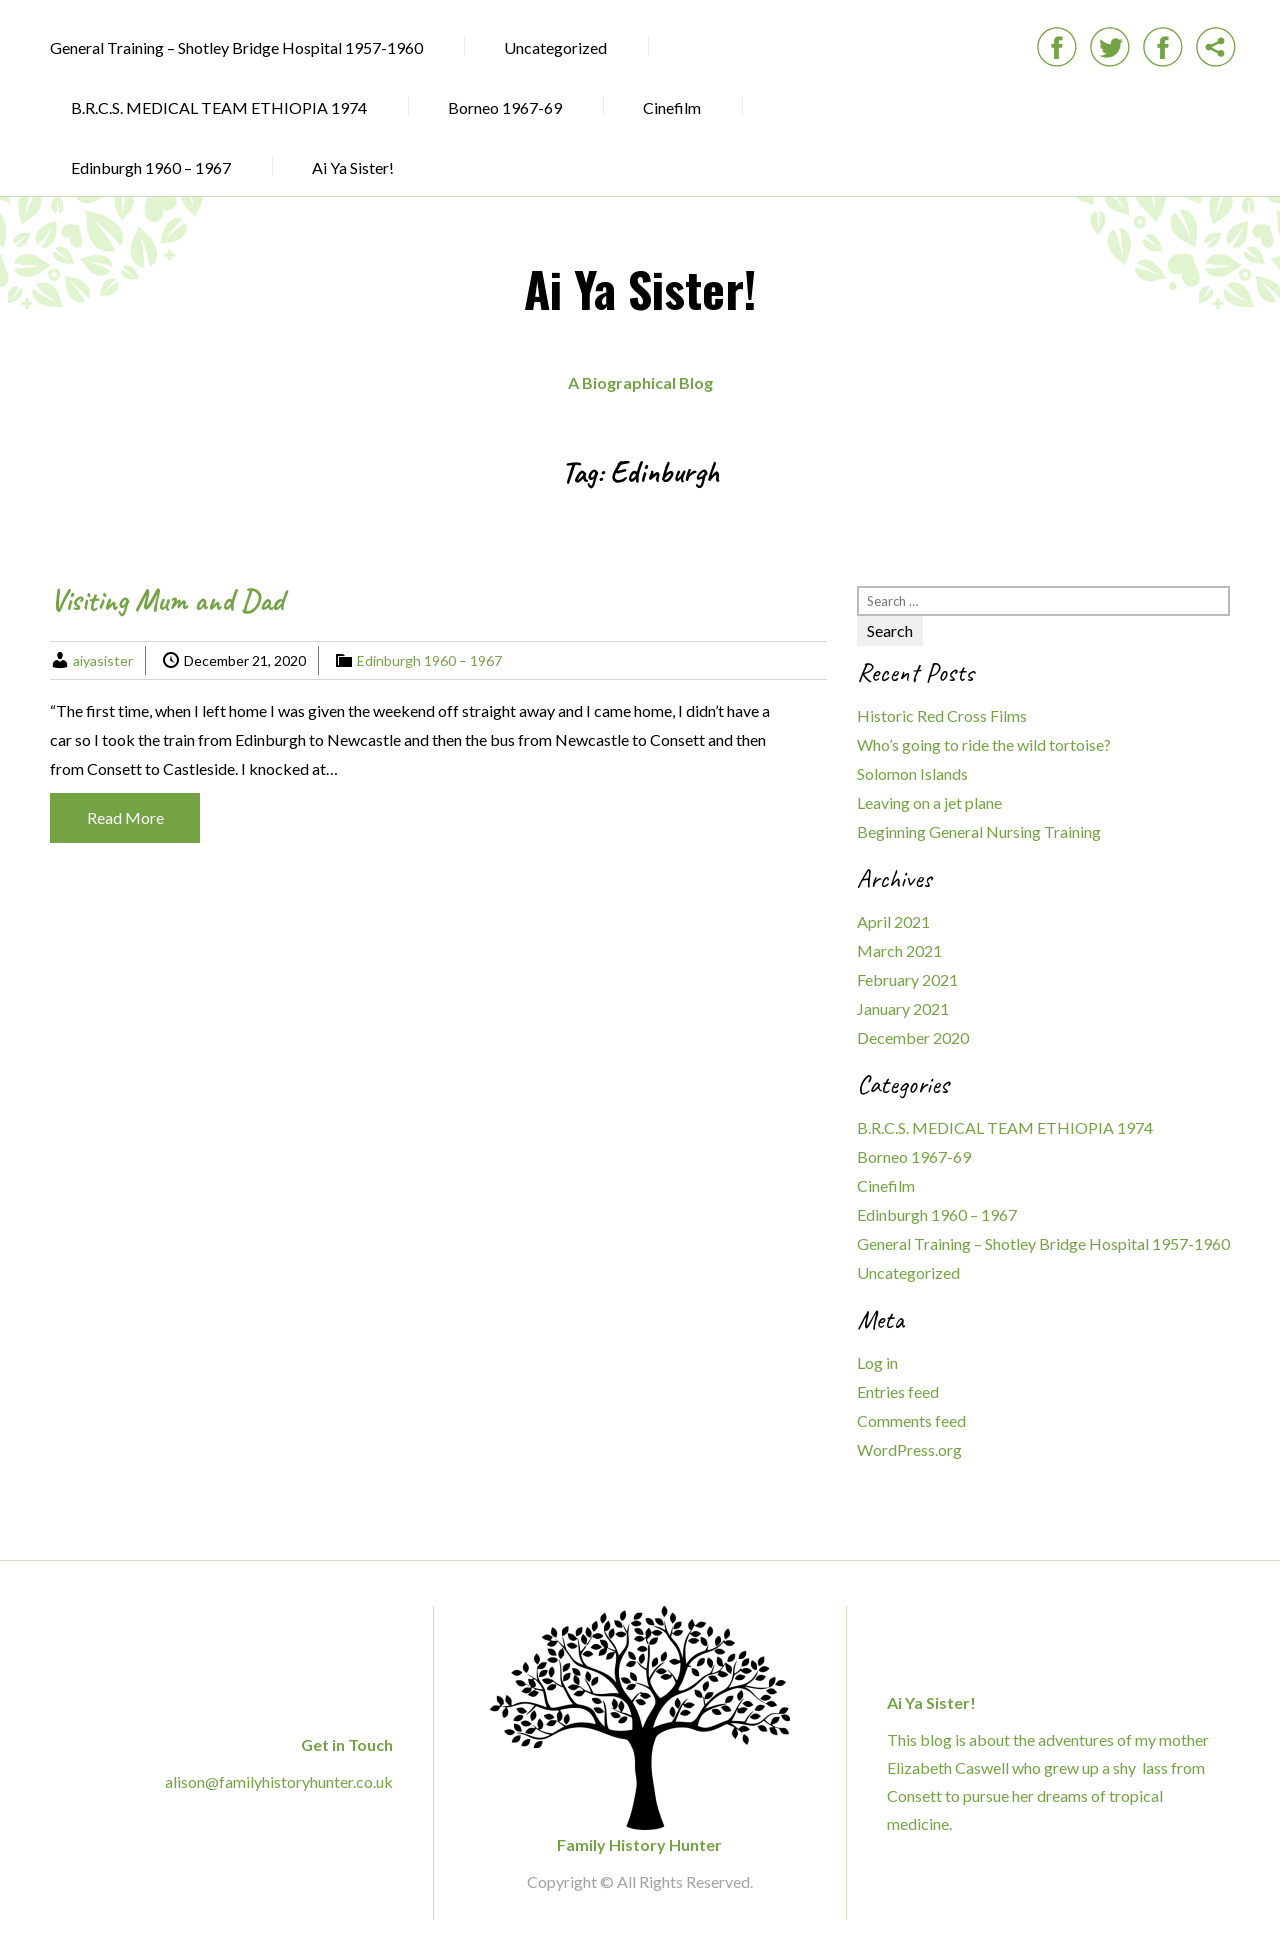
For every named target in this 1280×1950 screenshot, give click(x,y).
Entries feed (898, 1391)
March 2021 (899, 950)
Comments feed (911, 1420)
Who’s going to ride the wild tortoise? (984, 744)
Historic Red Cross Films (942, 715)
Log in (877, 1362)
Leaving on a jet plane (929, 802)
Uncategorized (555, 47)
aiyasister (103, 660)
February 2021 (907, 979)
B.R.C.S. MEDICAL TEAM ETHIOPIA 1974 (219, 107)
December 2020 (913, 1037)
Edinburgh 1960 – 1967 (151, 167)
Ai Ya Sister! (353, 167)
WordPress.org (909, 1449)
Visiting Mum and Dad (167, 600)
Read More (125, 817)
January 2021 (903, 1008)
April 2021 (893, 921)
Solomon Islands (912, 773)
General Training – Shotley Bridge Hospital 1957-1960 (236, 47)
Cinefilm (672, 107)
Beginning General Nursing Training (979, 831)
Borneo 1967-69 (505, 107)
